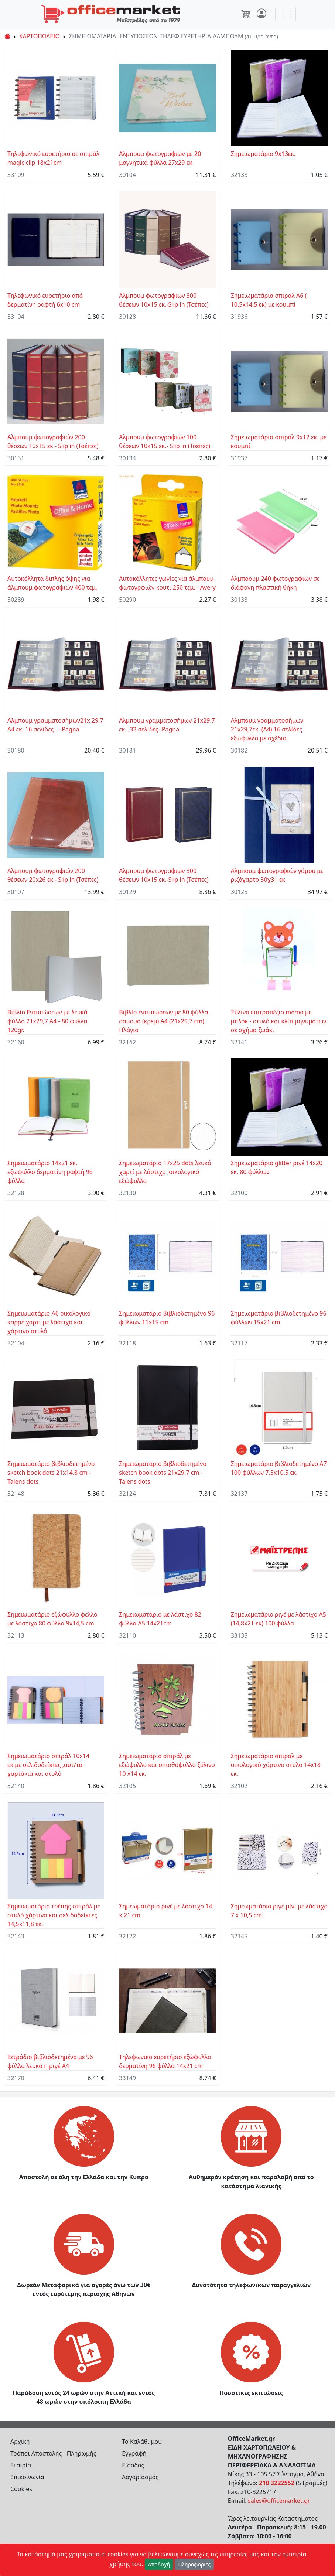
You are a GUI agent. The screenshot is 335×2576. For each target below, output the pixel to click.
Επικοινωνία (27, 2477)
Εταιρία (20, 2465)
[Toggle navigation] (285, 14)
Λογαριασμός (140, 2477)
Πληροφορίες (194, 2564)
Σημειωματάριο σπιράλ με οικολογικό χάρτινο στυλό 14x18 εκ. (276, 1765)
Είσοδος (133, 2465)
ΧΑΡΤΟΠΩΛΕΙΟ (39, 36)
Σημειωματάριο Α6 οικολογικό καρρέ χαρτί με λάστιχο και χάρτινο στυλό (48, 1322)
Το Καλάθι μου (142, 2441)
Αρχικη (20, 2441)
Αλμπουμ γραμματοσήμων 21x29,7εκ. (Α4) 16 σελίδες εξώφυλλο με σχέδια (267, 729)
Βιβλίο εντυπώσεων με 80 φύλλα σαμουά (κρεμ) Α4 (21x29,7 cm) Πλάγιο (163, 1021)
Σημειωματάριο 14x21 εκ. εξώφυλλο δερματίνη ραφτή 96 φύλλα (50, 1172)
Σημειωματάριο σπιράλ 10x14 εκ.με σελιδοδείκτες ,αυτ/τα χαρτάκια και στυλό (48, 1765)
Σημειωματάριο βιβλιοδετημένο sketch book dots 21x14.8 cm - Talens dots (51, 1472)
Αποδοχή (159, 2564)
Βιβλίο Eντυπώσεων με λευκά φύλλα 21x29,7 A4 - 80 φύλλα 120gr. (47, 1021)
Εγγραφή (134, 2453)
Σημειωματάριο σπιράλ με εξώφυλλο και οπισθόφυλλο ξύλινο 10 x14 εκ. (167, 1765)
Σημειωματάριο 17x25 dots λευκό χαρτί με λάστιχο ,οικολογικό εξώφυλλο (165, 1172)
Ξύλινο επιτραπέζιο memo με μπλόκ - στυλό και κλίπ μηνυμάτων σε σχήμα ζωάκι (279, 1021)
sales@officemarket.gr (279, 2501)
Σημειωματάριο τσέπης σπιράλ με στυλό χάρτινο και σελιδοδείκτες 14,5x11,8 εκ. (53, 1915)
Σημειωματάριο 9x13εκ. (263, 154)
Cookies (21, 2489)
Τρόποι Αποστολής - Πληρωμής (53, 2453)
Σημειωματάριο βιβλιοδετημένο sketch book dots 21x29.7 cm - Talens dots (162, 1472)
